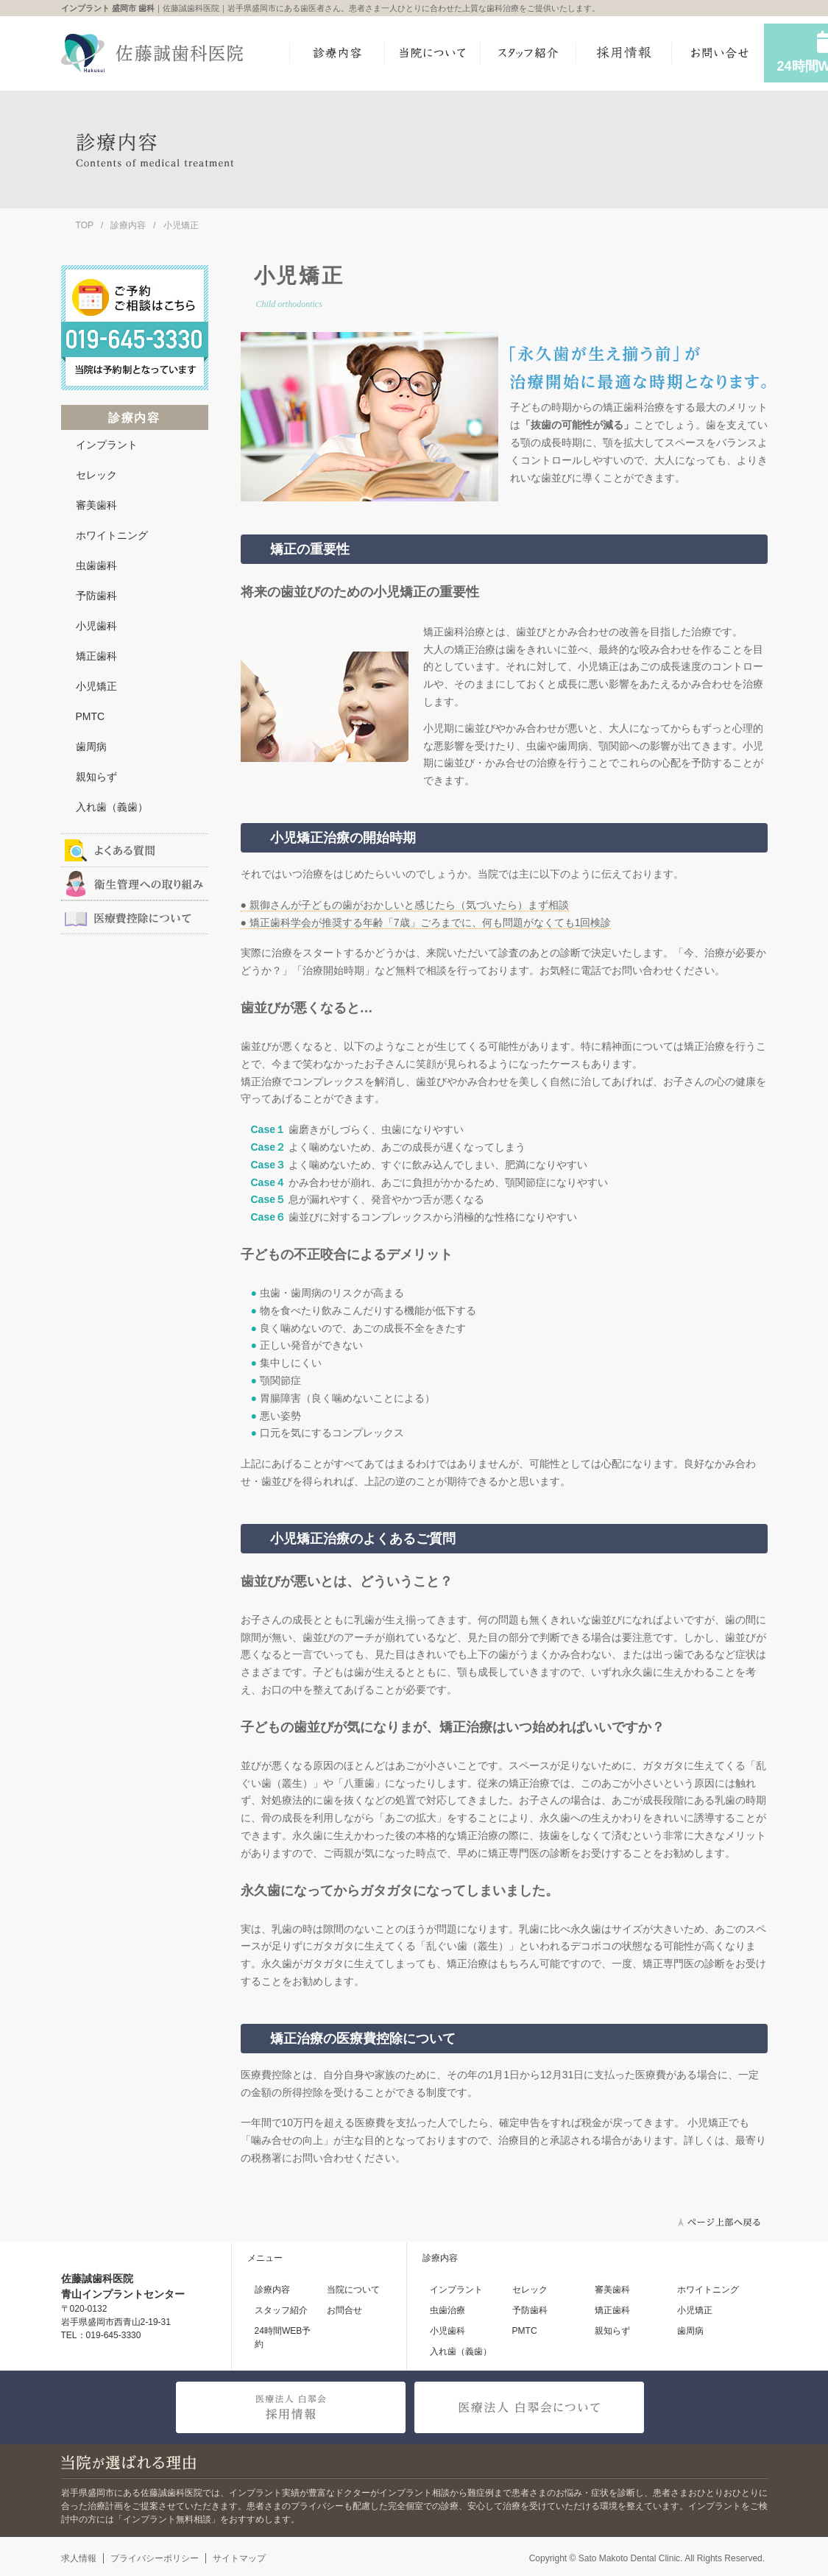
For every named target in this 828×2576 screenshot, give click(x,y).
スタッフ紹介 (281, 2310)
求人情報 (78, 2558)
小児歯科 (96, 626)
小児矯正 (96, 686)
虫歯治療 (447, 2310)
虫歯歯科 (96, 565)
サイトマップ (239, 2558)
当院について (353, 2289)
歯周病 (91, 746)
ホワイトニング (112, 535)
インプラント (107, 445)
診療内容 (128, 225)
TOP (85, 225)
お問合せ (344, 2310)
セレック (96, 475)
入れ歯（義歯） (112, 807)
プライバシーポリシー (154, 2558)
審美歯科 (96, 505)
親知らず (96, 777)
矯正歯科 (96, 656)
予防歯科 (96, 595)
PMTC (90, 716)
